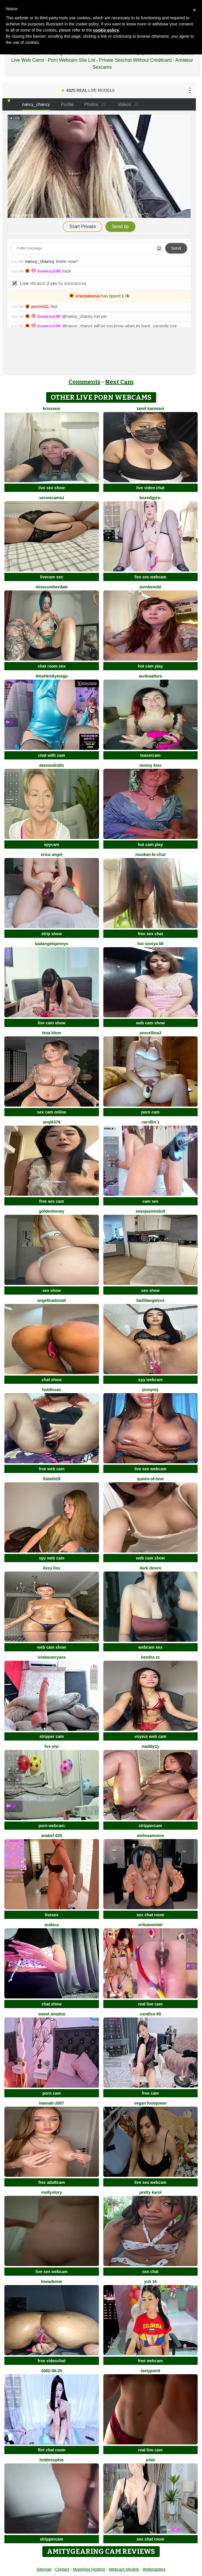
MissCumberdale (52, 587)
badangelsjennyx (51, 943)
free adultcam (51, 2182)
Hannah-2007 (51, 2103)
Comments (84, 381)
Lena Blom (51, 1033)
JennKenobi (150, 587)
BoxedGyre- (150, 497)
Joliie (150, 2460)
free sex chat (150, 933)
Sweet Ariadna (51, 2014)
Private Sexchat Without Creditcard (135, 60)
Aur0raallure (150, 676)
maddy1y (150, 1746)
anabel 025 (51, 1835)
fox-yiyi (51, 1746)
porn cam (150, 1112)
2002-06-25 (51, 2370)
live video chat (150, 487)
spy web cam (51, 1558)
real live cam (150, 2004)
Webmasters (154, 2569)
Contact (62, 2569)
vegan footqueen (150, 2103)
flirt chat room (51, 2450)
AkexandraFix (51, 765)
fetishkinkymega (52, 676)
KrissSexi (51, 408)
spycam (51, 844)
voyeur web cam (150, 1736)
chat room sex (51, 666)
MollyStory (51, 2192)
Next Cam (119, 381)
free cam (150, 2093)
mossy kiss (151, 765)
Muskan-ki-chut (150, 854)
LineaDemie (51, 2281)
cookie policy (106, 30)
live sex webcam (150, 577)
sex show (51, 1290)
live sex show (52, 487)
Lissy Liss (51, 1568)
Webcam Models (124, 2569)
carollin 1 (150, 1122)
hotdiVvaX (51, 1389)
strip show (51, 933)
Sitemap (43, 2569)
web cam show (150, 1023)
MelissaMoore (150, 1835)
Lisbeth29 (51, 1478)
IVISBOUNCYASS (52, 1657)
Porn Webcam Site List (71, 60)
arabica (51, 1924)
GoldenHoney (51, 1211)
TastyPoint (150, 2370)
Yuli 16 (150, 2281)
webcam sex (150, 1647)
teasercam (150, 755)
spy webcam (150, 1379)
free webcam (150, 2360)
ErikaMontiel (150, 1924)
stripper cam (51, 1736)
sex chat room (150, 1914)
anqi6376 (51, 1122)
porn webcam (52, 1825)
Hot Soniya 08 (150, 943)
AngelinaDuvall (51, 1300)
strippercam (150, 1825)
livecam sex (51, 577)
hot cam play (150, 666)
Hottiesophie (51, 2460)
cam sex (150, 1201)
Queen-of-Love (150, 1478)
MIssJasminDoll (150, 1211)
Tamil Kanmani (150, 408)
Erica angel (51, 854)
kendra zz (150, 1657)
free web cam (52, 1469)
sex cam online (51, 1112)
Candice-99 (150, 2014)
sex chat (150, 2271)
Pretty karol (150, 2192)
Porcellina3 (150, 1033)
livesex (51, 1914)
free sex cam (51, 1201)
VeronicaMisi (51, 497)
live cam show (51, 1023)
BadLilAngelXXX (150, 1300)
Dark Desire (150, 1568)
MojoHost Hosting (89, 2569)
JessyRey (150, 1389)
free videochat (51, 2360)
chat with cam (51, 755)
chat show (52, 1379)
